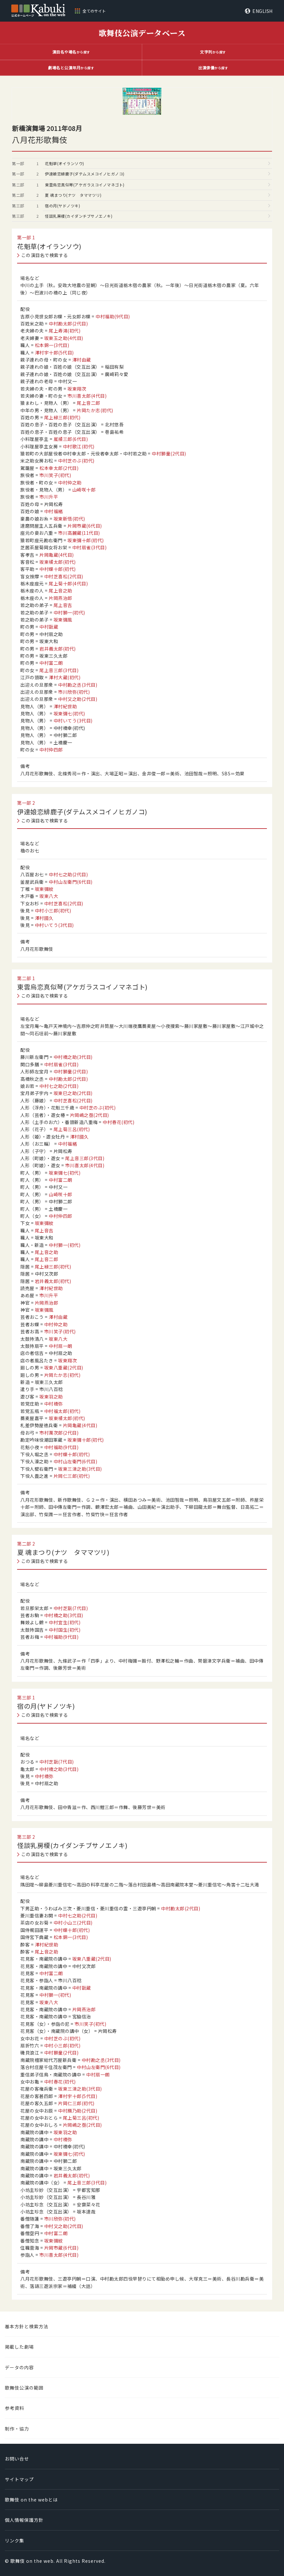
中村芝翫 (71, 1608)
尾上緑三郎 (62, 417)
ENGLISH (262, 11)
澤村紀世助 (65, 706)
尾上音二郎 (88, 403)
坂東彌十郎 (85, 540)
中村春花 (118, 1122)
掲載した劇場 (19, 2346)
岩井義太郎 (57, 648)
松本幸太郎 (58, 468)
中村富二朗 (51, 663)
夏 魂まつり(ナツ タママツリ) (73, 195)
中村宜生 (64, 1622)
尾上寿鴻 (64, 330)
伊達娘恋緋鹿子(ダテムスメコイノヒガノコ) (85, 173)
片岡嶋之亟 (89, 1115)
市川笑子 (55, 475)
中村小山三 (73, 1922)
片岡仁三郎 (72, 1476)
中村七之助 (68, 874)
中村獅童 (169, 453)
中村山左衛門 (71, 882)
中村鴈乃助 (77, 2110)
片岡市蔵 (84, 525)
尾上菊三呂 (72, 1129)
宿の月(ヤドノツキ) (62, 205)
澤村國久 (44, 918)
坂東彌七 (69, 713)
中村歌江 (79, 446)
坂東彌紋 (44, 889)
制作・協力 (17, 2428)
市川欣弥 (74, 692)
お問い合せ (17, 2458)
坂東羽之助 (51, 1396)
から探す (71, 52)
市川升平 (48, 496)
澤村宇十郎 (54, 352)
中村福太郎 (62, 1411)
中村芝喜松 (63, 576)
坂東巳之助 (73, 1093)
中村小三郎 (53, 910)
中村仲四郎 (51, 749)
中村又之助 (77, 699)
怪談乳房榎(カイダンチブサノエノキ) (78, 216)
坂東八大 (48, 896)
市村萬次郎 (58, 1432)
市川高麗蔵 (79, 533)
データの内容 (19, 2367)
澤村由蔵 (81, 359)
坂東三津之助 (80, 1469)
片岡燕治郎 (60, 598)
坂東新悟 (69, 518)
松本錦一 (52, 345)
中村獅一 (69, 612)
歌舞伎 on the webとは (31, 2499)
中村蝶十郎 (57, 569)
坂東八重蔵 (63, 1367)
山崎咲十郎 (84, 489)
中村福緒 (53, 511)
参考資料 (14, 2408)
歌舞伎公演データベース (142, 32)
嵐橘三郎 (71, 439)
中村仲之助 (70, 482)
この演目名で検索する (44, 255)
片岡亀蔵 (56, 555)
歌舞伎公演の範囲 (24, 2387)
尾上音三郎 (58, 670)
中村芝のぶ (76, 460)
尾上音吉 (63, 605)
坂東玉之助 (63, 338)
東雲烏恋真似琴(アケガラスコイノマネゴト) (85, 184)
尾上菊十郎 (68, 583)
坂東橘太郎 (57, 562)
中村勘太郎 (68, 323)
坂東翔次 (76, 388)
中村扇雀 (89, 547)
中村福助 (113, 316)
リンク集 (14, 2540)
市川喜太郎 (87, 396)
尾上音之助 (60, 590)
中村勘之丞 (77, 684)
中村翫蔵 (48, 626)
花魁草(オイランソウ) (64, 163)
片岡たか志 (95, 410)
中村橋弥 (53, 1403)
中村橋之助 (73, 1057)
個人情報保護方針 (24, 2520)
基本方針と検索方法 (26, 2326)
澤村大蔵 (64, 677)
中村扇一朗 (60, 1346)
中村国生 (64, 1629)
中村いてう (73, 720)
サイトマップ (19, 2479)
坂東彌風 (63, 619)
